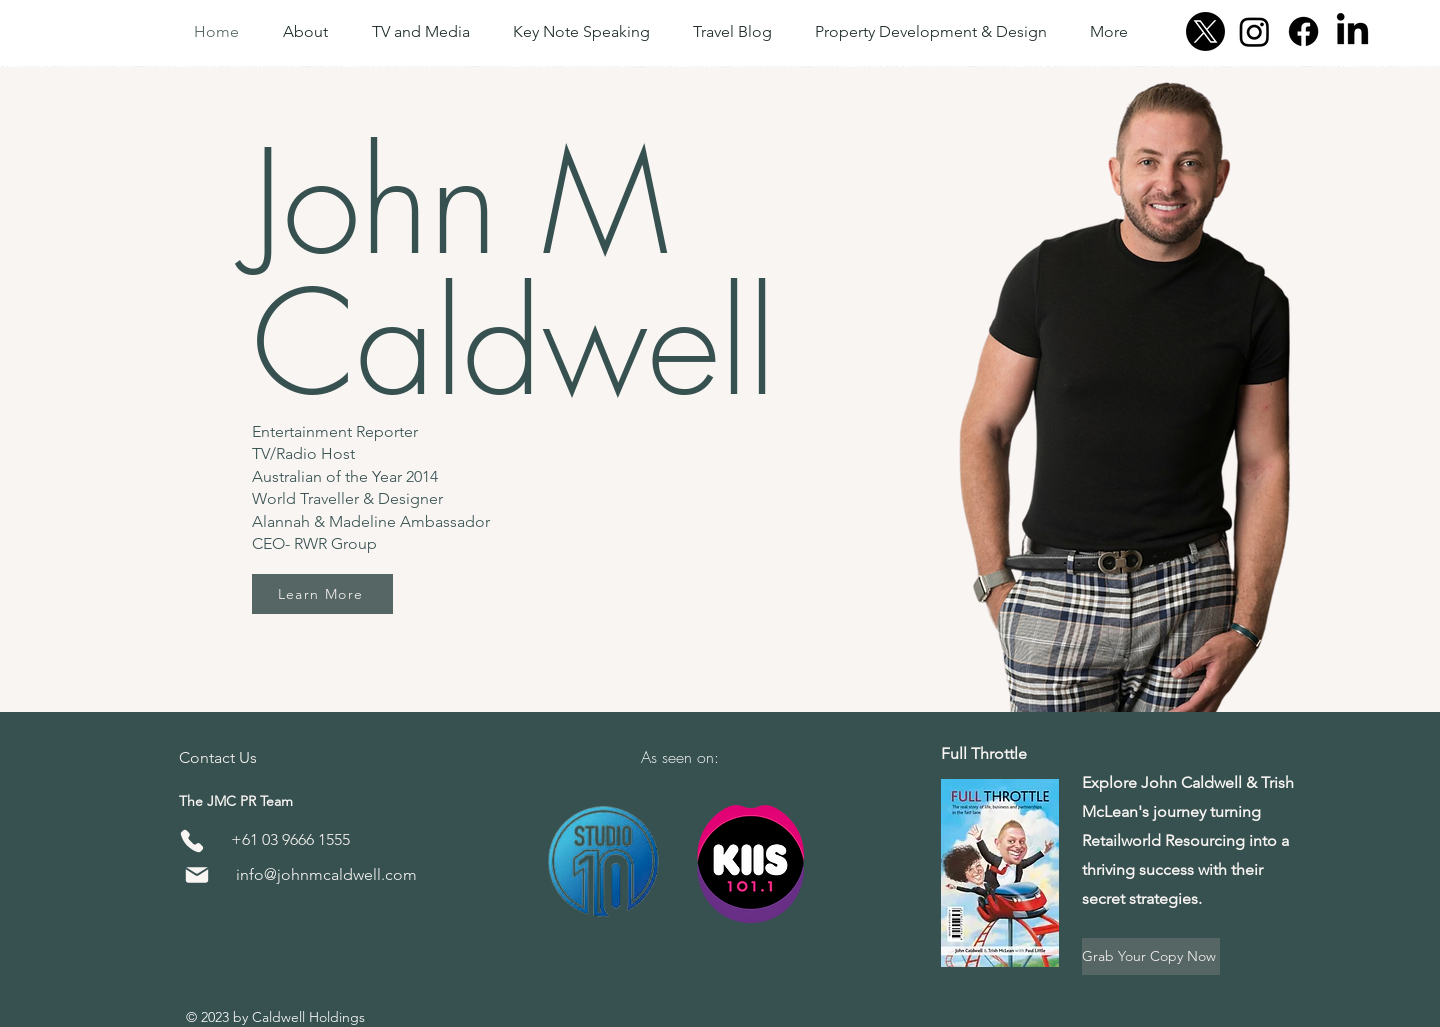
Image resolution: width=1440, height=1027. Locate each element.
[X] (1205, 31)
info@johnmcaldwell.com (326, 874)
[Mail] (196, 874)
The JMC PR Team (236, 801)
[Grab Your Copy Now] (1151, 956)
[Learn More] (322, 594)
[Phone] (191, 841)
